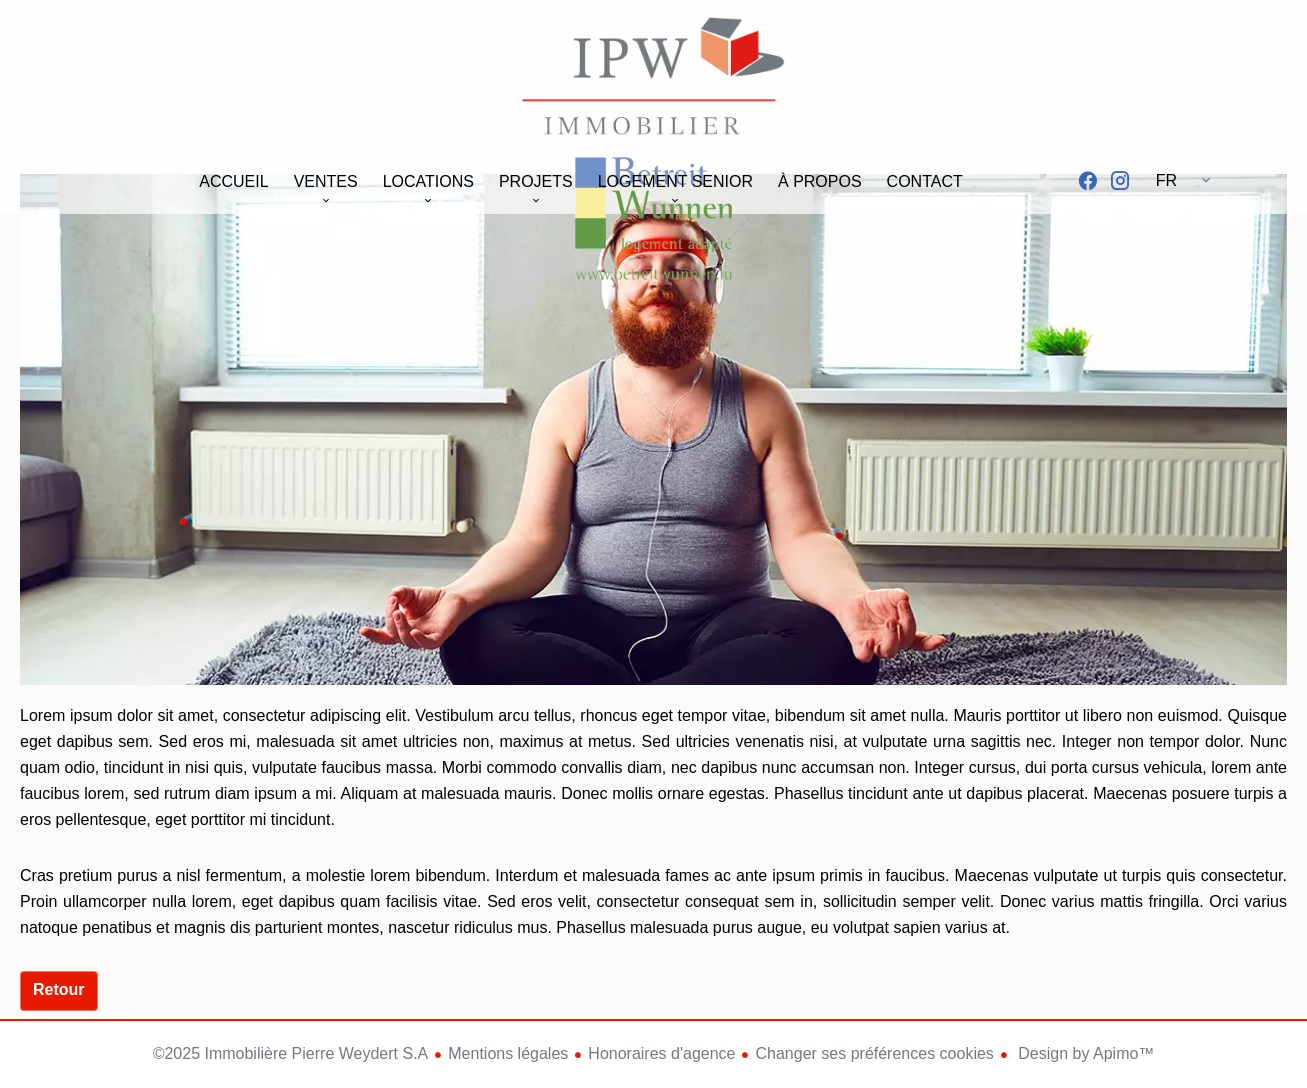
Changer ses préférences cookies (874, 1053)
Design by (1084, 1053)
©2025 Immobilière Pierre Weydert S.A (291, 1053)
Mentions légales (508, 1053)
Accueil (653, 79)
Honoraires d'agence (661, 1053)
